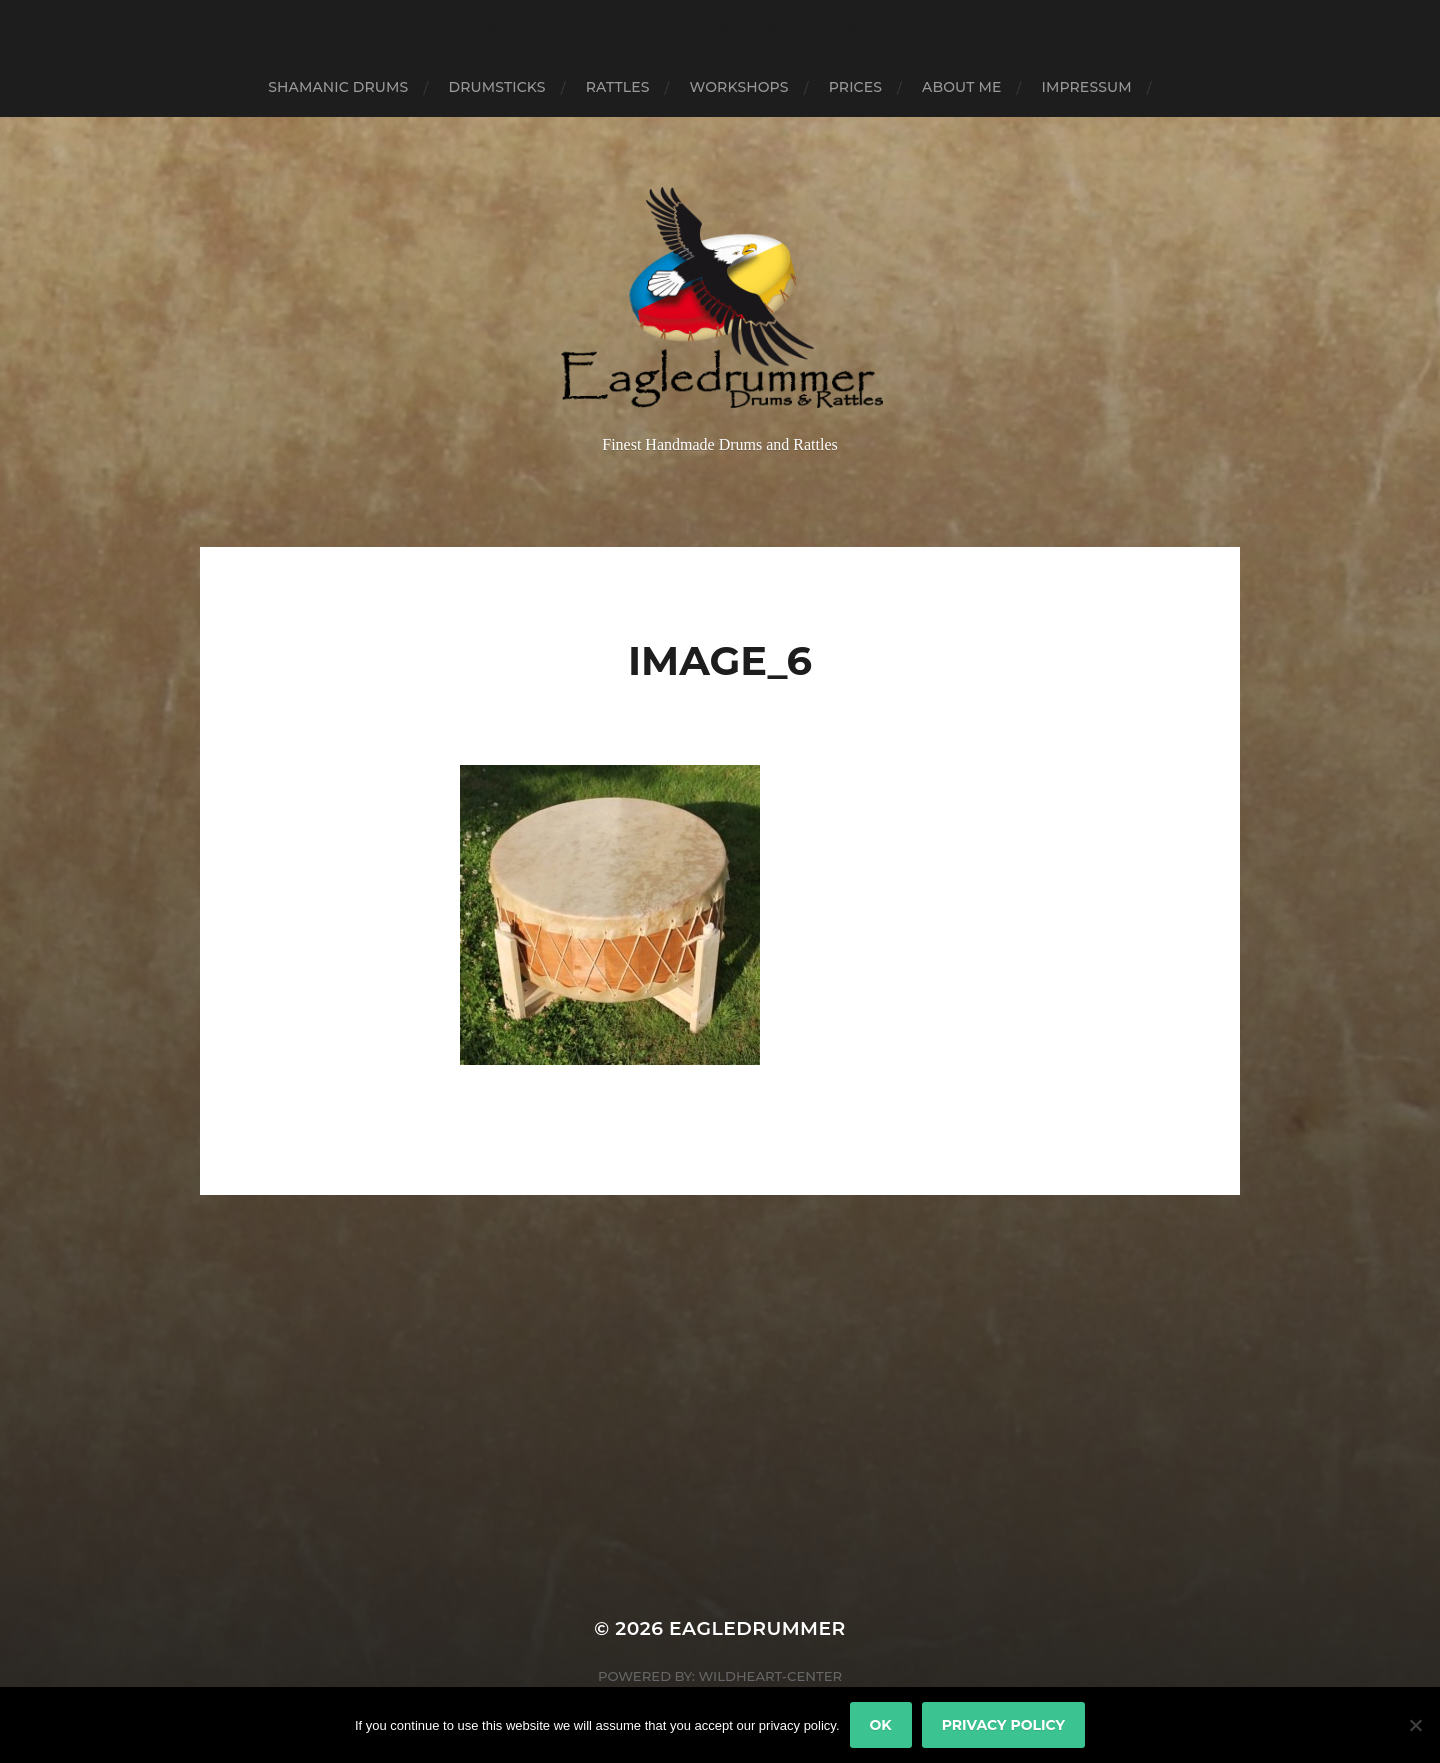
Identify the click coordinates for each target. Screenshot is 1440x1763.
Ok (881, 1725)
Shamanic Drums (338, 87)
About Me (961, 87)
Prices (855, 87)
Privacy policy (1003, 1725)
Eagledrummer (757, 1628)
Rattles (618, 87)
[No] (1415, 1725)
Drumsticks (496, 87)
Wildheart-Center (770, 1676)
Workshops (739, 87)
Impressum (1086, 87)
